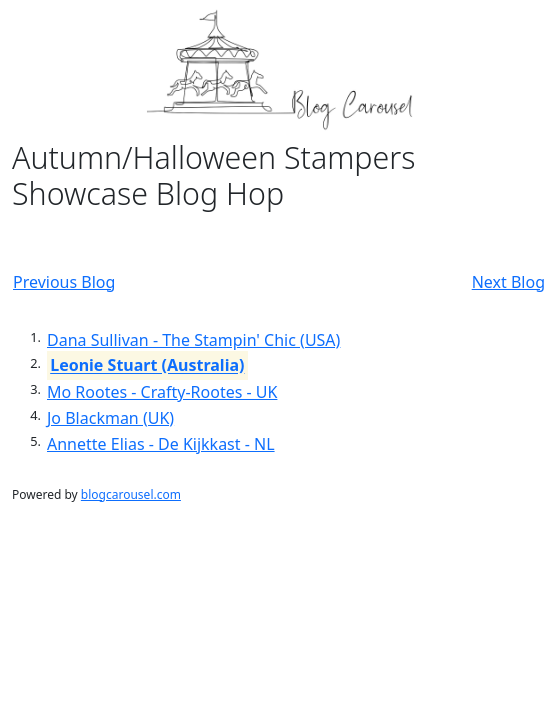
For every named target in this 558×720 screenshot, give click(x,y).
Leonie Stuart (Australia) (147, 366)
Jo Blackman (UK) (110, 418)
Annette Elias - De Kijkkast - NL (161, 444)
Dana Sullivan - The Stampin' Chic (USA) (193, 340)
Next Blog (508, 282)
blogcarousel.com (131, 494)
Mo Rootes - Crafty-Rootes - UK (162, 392)
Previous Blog (64, 282)
